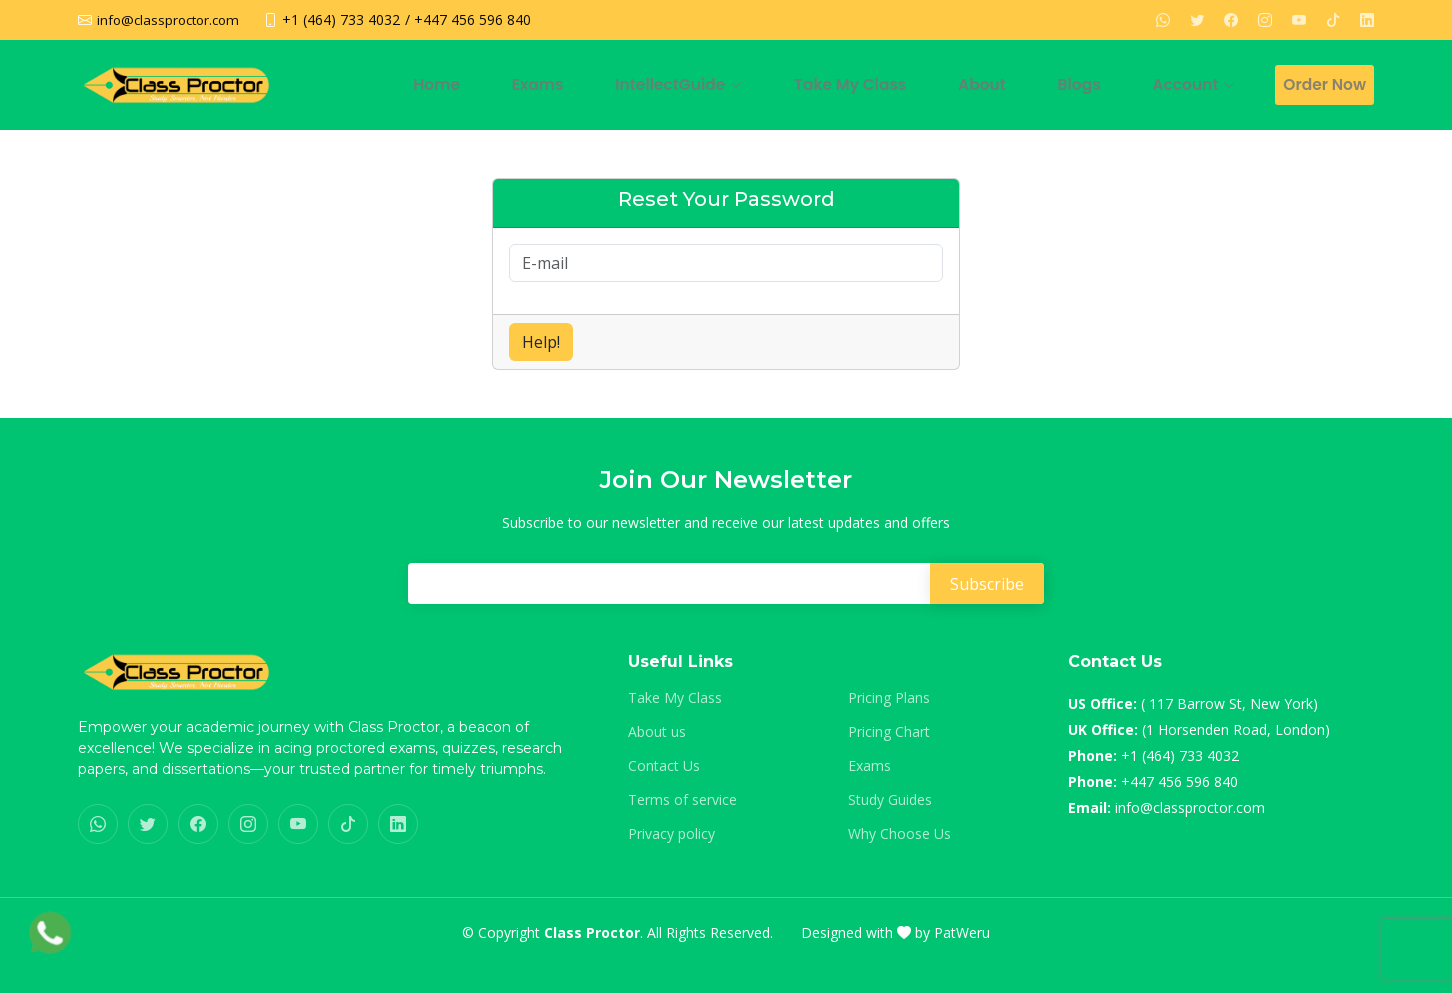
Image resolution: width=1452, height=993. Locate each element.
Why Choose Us (899, 834)
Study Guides (890, 800)
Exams (619, 84)
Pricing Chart (889, 732)
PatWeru (962, 932)
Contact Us (664, 766)
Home (534, 84)
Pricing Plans (889, 698)
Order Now (1324, 84)
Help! (541, 342)
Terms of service (682, 800)
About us (657, 732)
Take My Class (902, 84)
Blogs (1100, 84)
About (1018, 84)
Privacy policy (671, 834)
